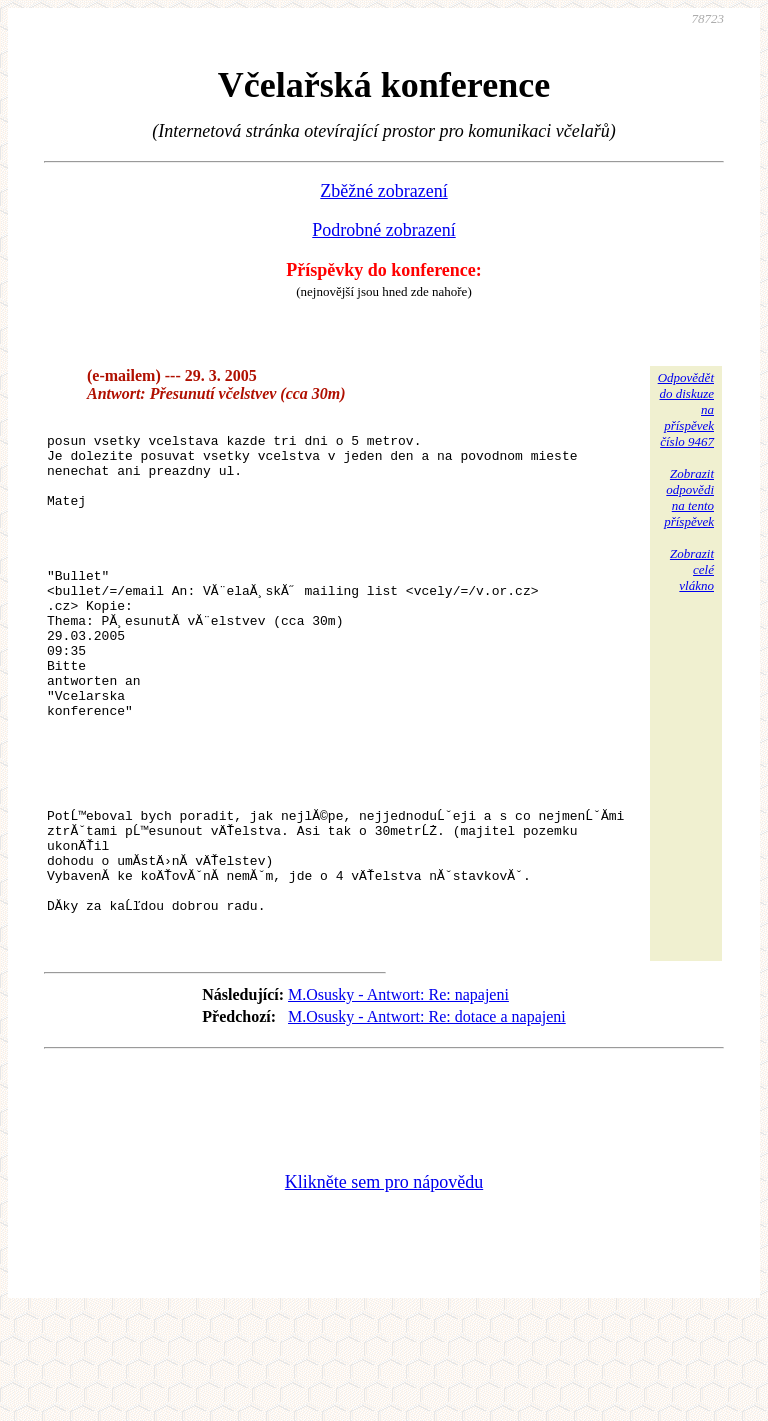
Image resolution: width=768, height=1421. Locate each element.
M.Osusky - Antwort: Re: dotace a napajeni (427, 1121)
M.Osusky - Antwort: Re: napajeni (398, 1099)
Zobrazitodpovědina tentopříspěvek (689, 497)
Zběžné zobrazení (383, 191)
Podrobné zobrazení (383, 230)
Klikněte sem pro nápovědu (384, 1287)
